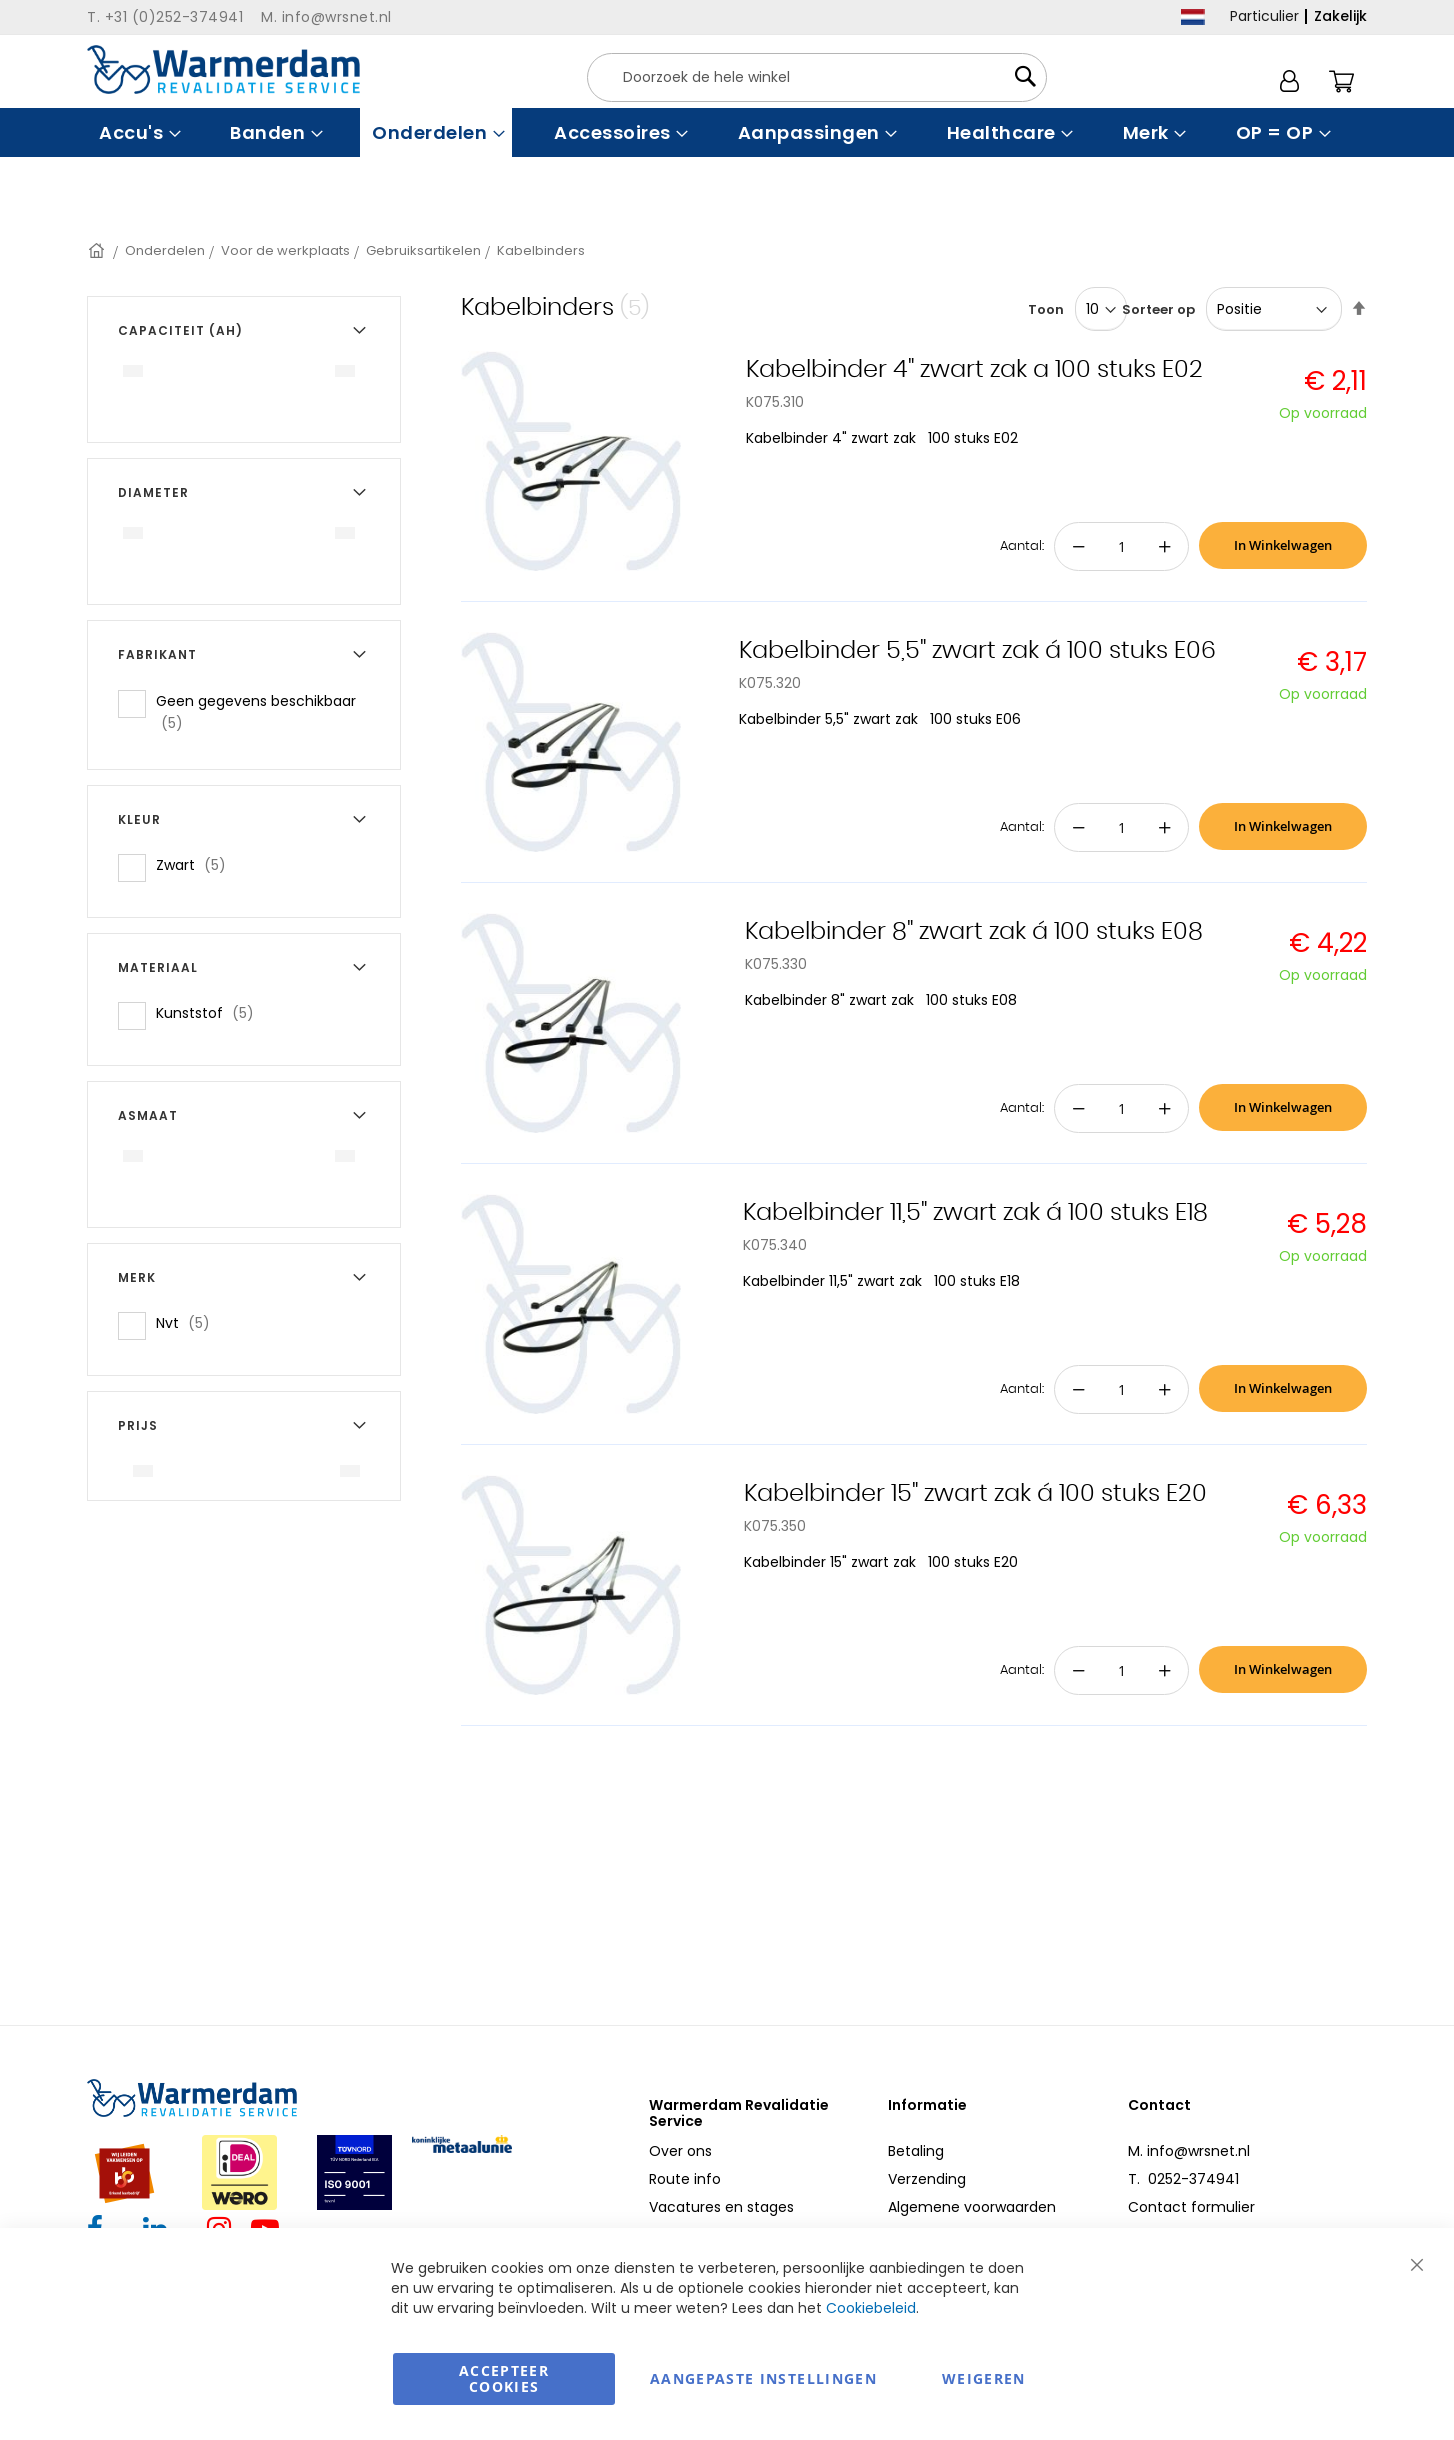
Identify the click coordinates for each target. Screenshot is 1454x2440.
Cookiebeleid (871, 2308)
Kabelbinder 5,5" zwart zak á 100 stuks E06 (977, 651)
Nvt (189, 1322)
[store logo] (223, 69)
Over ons (680, 2151)
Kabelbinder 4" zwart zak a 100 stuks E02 (974, 370)
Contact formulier (1191, 2207)
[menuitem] (137, 132)
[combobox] (817, 77)
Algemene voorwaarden (972, 2207)
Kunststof (211, 1012)
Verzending (927, 2179)
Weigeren (984, 2378)
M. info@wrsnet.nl (1189, 2151)
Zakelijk (1340, 16)
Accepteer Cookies (504, 2378)
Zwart (197, 864)
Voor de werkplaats (285, 250)
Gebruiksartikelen (423, 250)
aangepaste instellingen (763, 2378)
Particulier (1264, 16)
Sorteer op (1158, 309)
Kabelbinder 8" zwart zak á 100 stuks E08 (974, 932)
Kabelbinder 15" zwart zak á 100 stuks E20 (975, 1494)
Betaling (916, 2151)
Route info (685, 2179)
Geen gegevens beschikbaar (256, 712)
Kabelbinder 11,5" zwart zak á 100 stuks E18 (975, 1213)
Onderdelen (165, 250)
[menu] (727, 132)
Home (98, 250)
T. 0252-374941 (1183, 2179)
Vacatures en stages (721, 2207)
